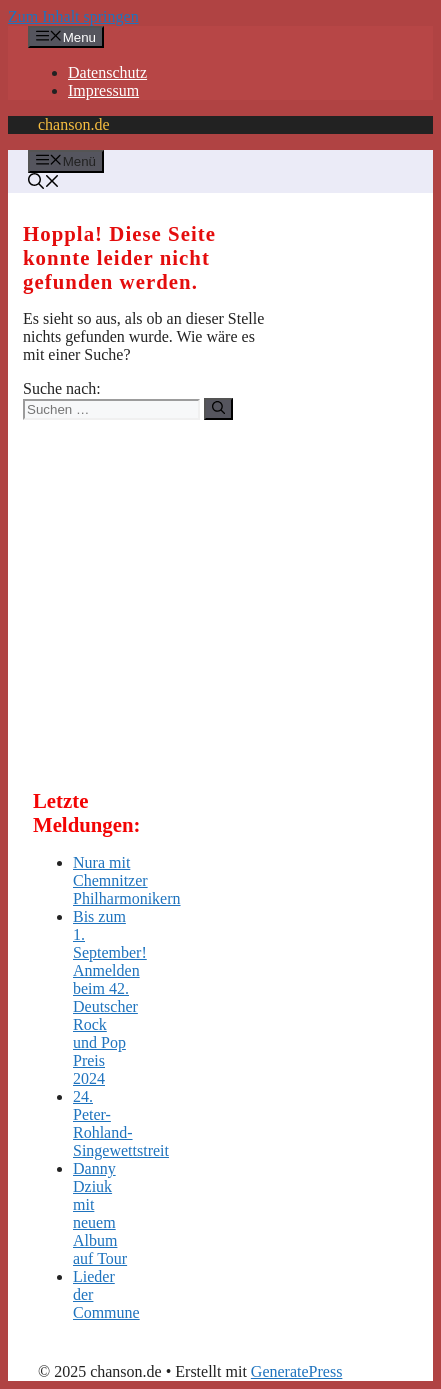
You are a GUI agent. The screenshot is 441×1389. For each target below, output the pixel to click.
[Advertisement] (183, 607)
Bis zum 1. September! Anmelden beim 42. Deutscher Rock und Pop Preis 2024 (110, 997)
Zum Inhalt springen (73, 16)
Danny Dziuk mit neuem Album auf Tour (100, 1213)
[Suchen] (218, 409)
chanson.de (74, 124)
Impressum (103, 90)
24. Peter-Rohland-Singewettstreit (121, 1123)
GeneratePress (297, 1371)
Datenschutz (107, 72)
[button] (44, 183)
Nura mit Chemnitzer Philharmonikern (127, 880)
